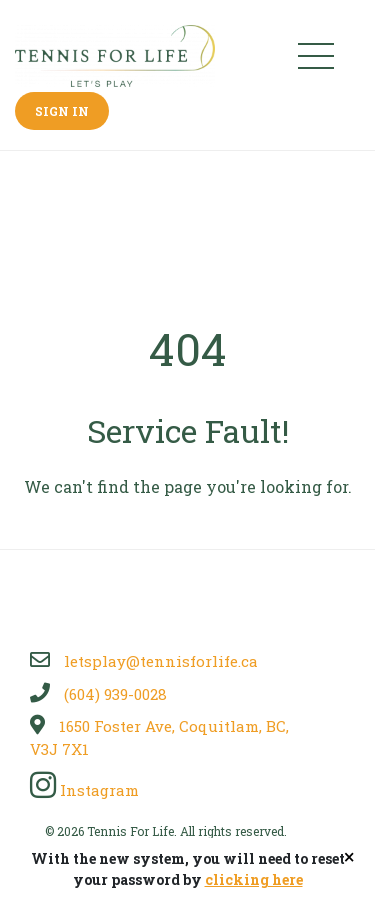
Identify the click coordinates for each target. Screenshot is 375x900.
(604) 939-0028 (98, 694)
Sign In (62, 111)
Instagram (84, 790)
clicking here (254, 879)
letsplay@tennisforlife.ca (144, 661)
